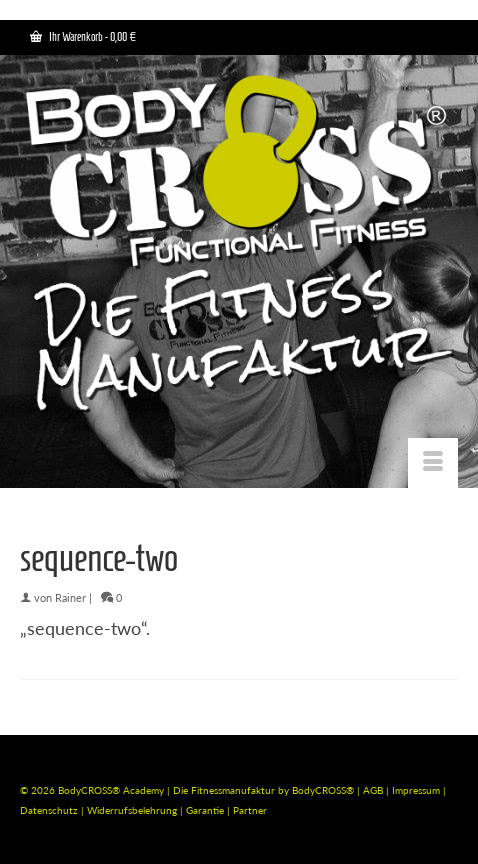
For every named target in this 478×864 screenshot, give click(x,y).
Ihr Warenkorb (83, 36)
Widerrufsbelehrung (133, 810)
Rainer (70, 597)
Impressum (416, 790)
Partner (250, 810)
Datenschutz (50, 810)
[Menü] (433, 463)
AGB (373, 790)
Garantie (206, 810)
